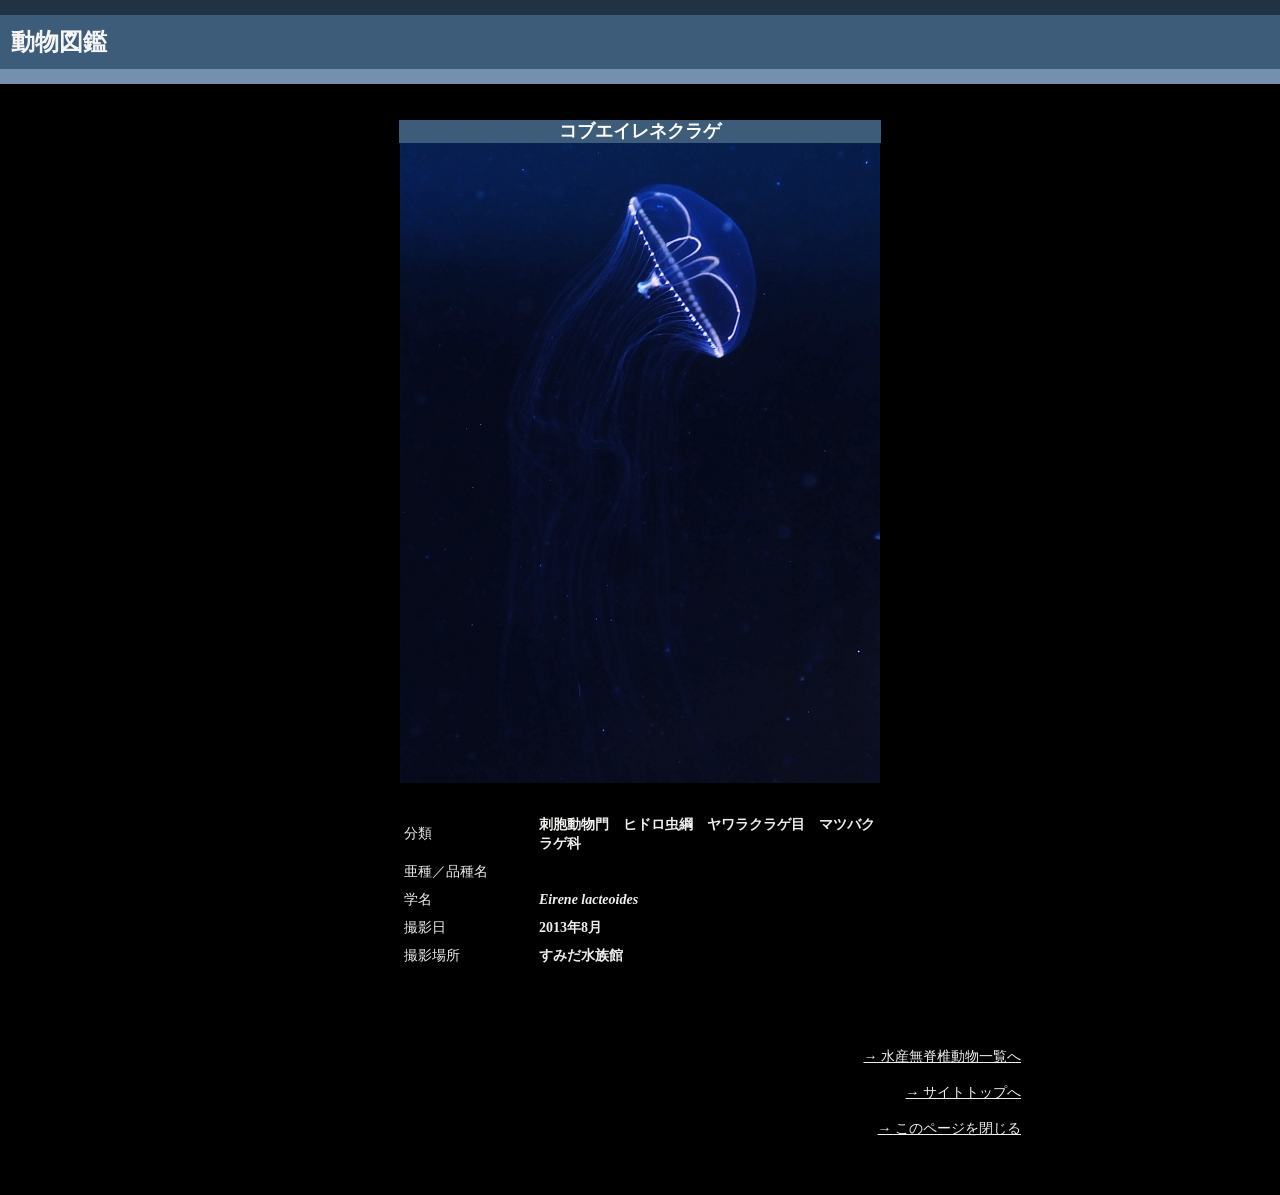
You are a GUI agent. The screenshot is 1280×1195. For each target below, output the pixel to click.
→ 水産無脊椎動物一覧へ (943, 1056)
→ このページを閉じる (950, 1128)
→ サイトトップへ (964, 1092)
